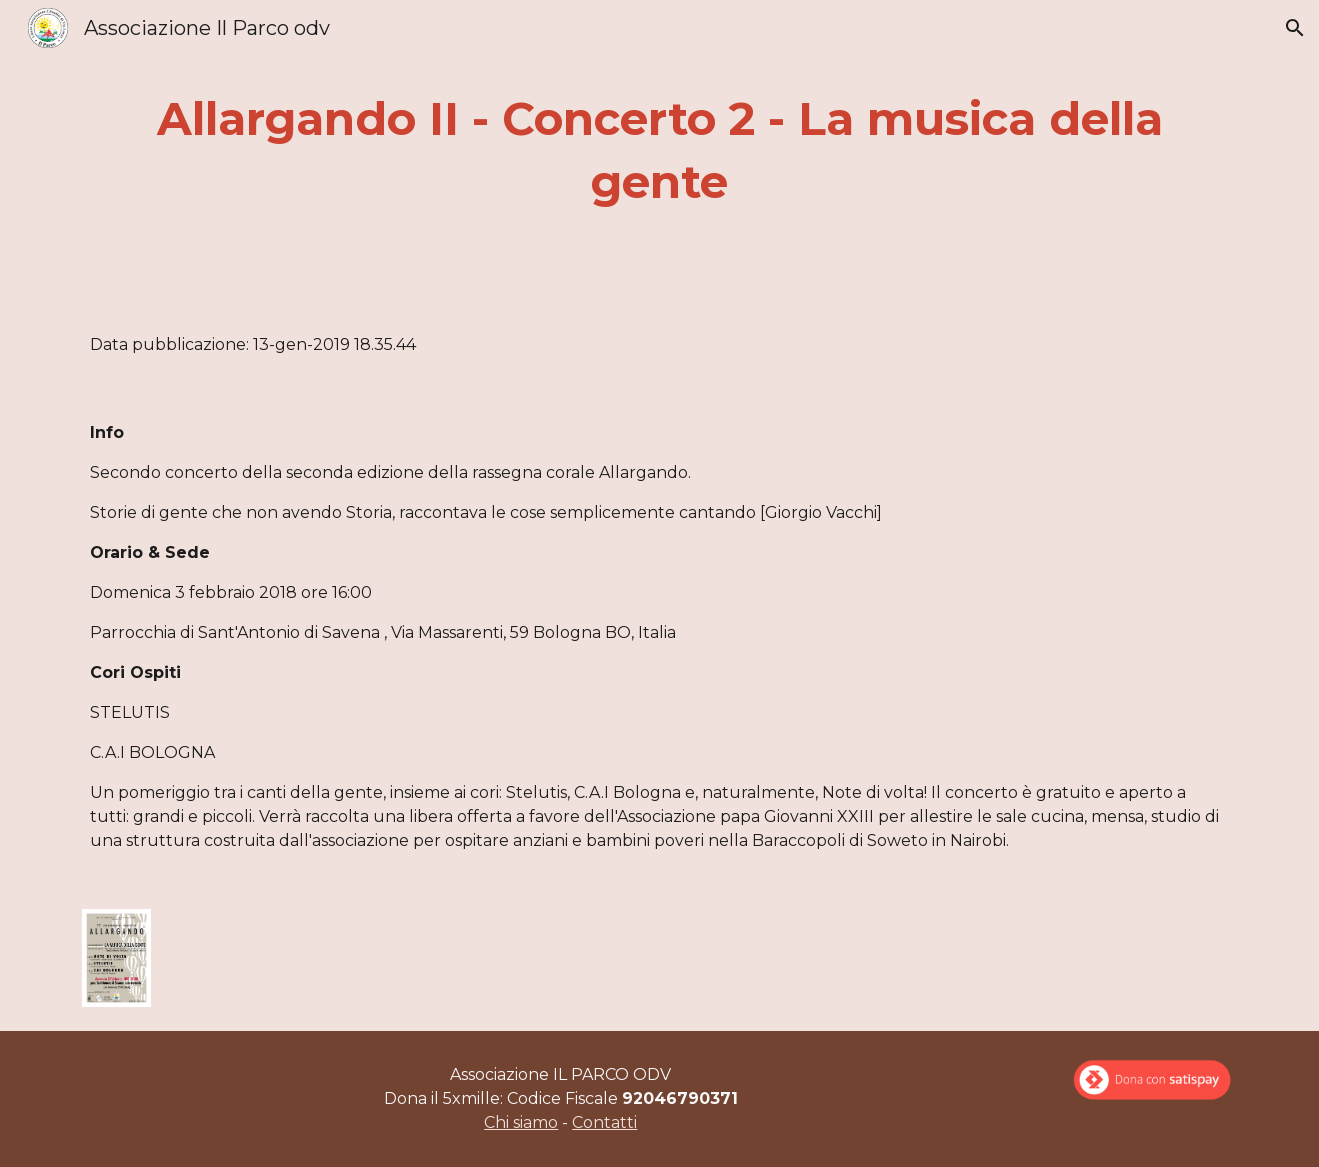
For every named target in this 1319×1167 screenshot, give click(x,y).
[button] (1295, 28)
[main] (659, 150)
